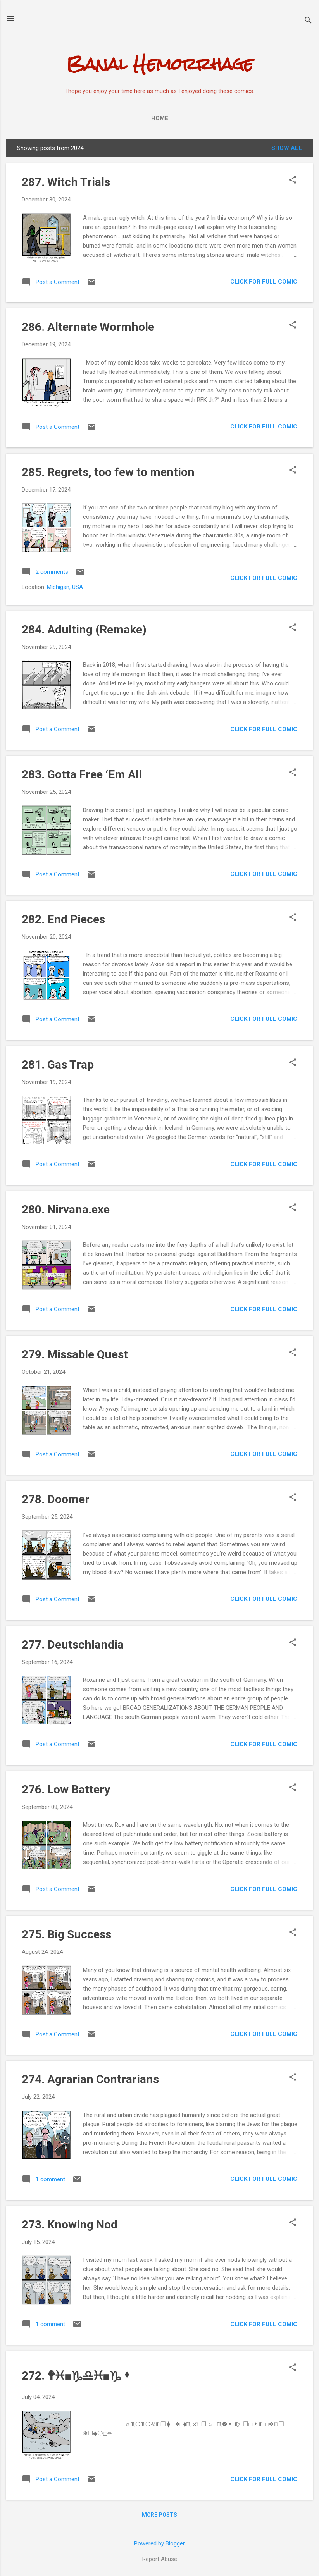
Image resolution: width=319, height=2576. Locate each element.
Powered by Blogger (159, 2543)
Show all (286, 148)
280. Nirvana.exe (66, 1209)
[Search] (308, 21)
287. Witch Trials (66, 182)
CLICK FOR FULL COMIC (263, 281)
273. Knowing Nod (69, 2224)
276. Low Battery (66, 1789)
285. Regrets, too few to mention (108, 472)
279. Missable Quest (75, 1354)
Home (159, 118)
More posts (159, 2515)
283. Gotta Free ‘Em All (82, 774)
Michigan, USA (65, 586)
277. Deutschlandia (73, 1644)
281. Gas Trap (58, 1064)
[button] (292, 180)
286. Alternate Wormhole (88, 327)
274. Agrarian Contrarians (90, 2079)
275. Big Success (66, 1934)
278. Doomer (56, 1499)
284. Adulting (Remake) (84, 629)
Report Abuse (159, 2558)
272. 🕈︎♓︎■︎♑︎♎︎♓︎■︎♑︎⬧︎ (77, 2375)
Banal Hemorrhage (159, 64)
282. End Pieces (63, 919)
